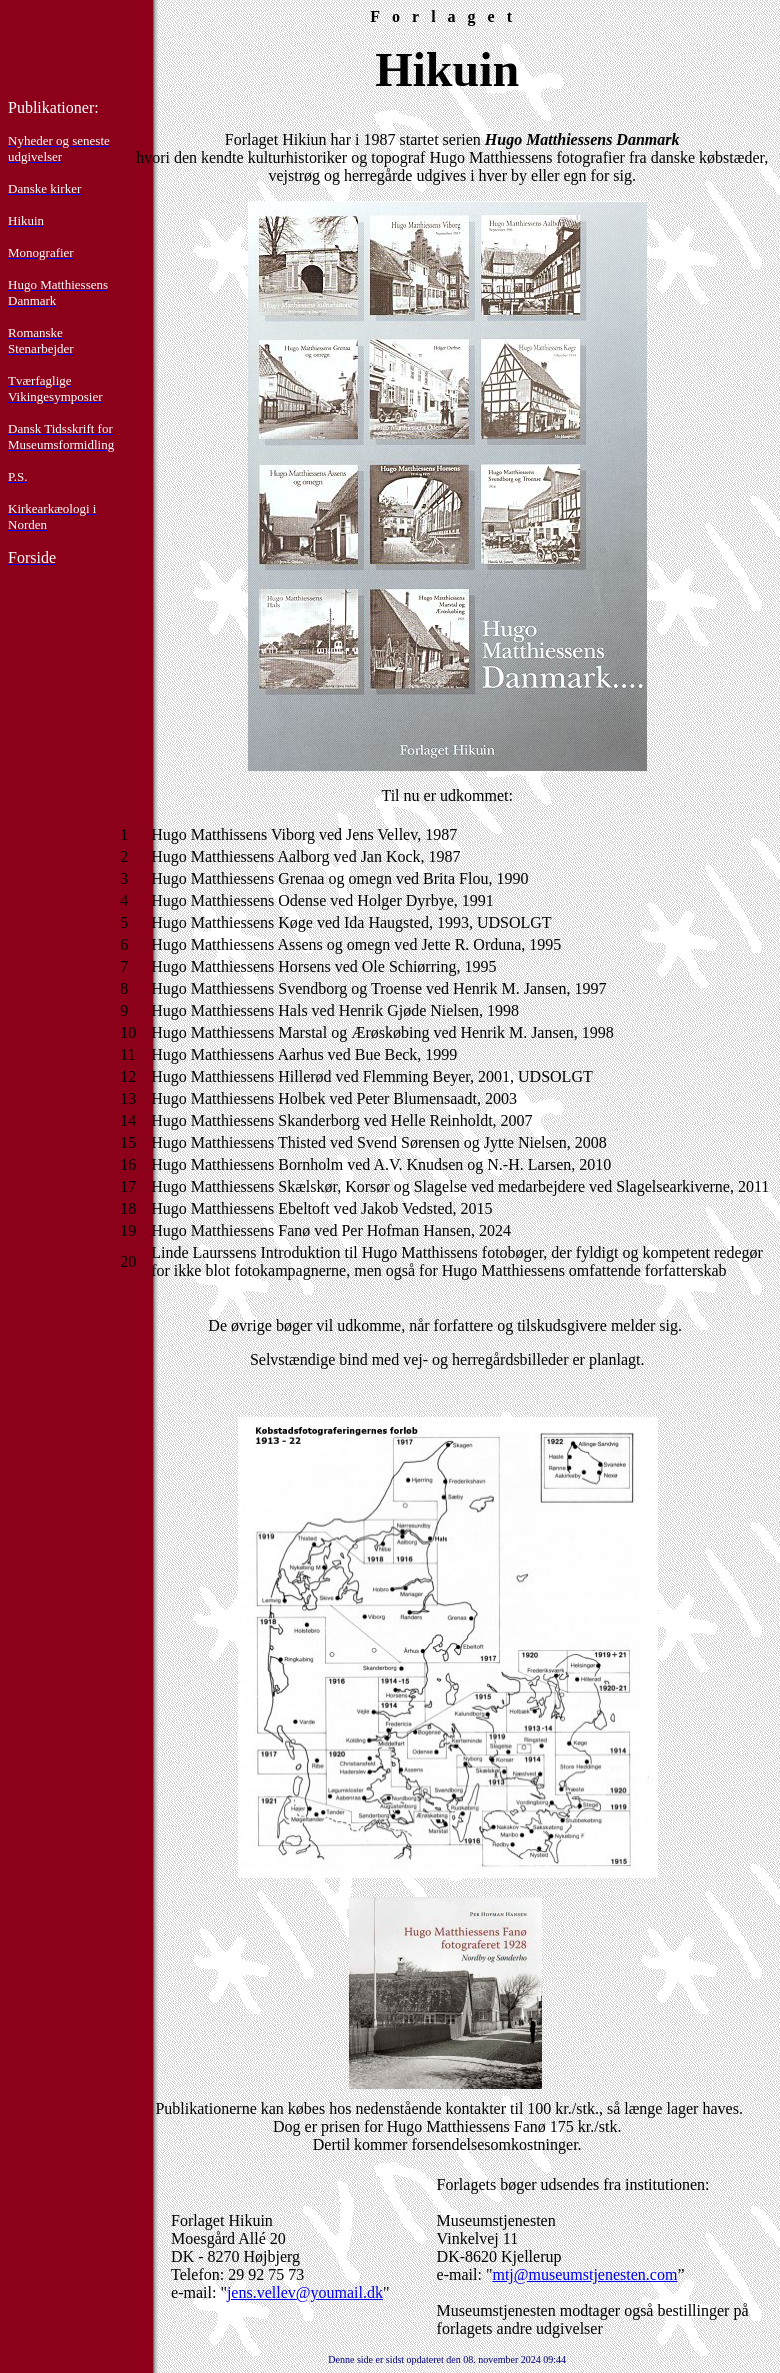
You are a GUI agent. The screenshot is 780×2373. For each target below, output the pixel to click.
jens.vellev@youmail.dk (305, 2292)
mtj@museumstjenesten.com (584, 2274)
